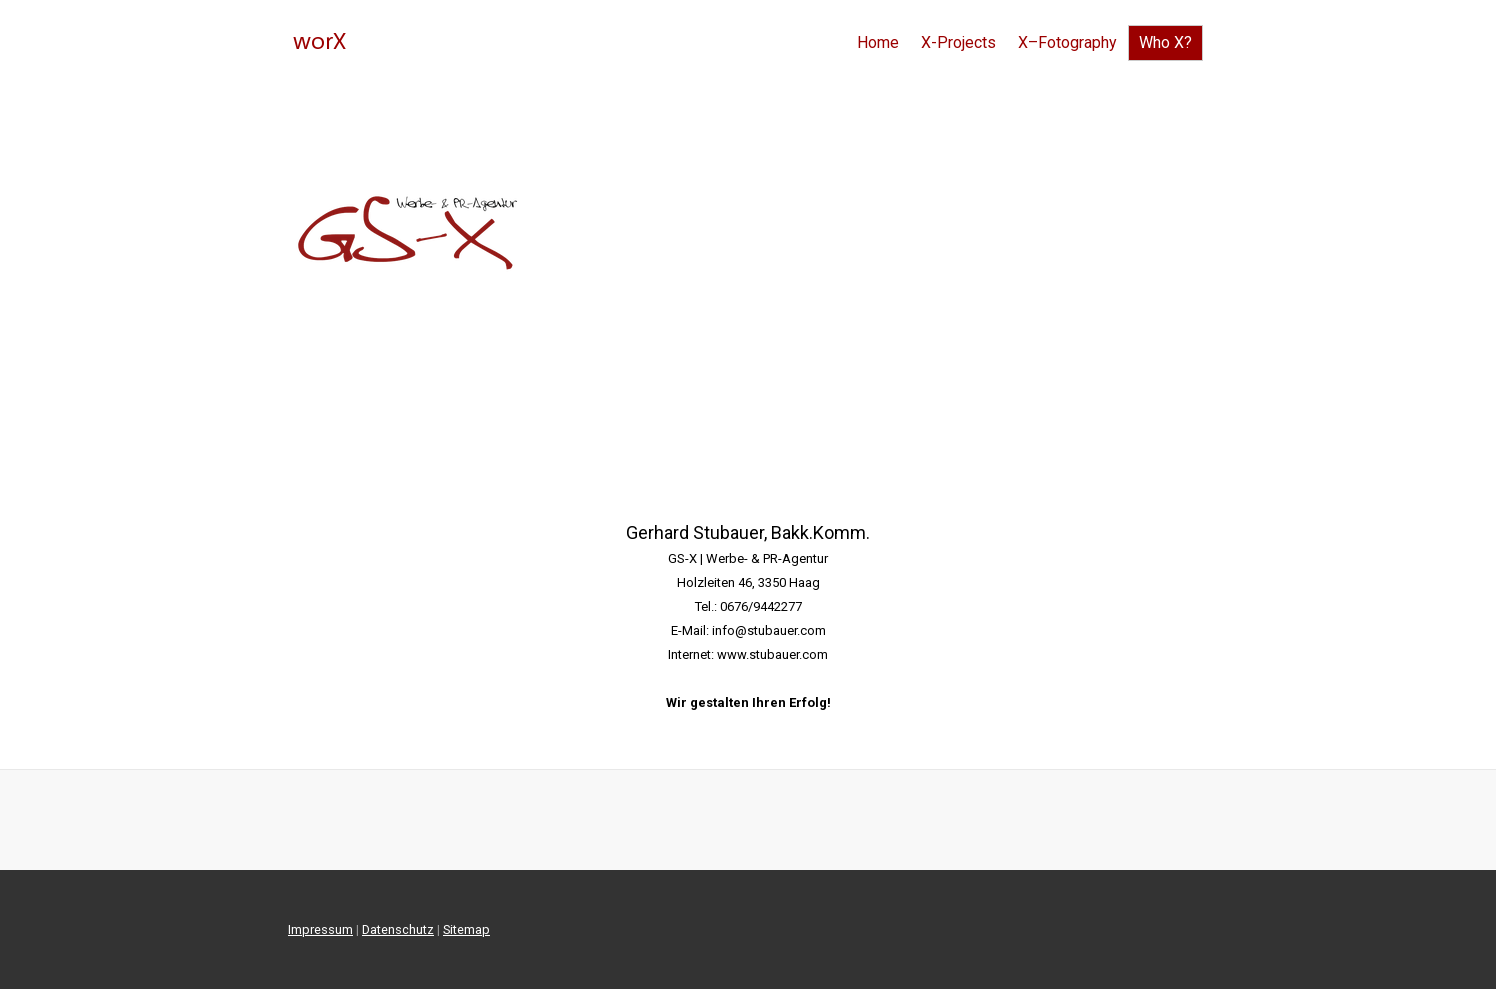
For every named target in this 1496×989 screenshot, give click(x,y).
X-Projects (958, 42)
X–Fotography (1067, 42)
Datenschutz (398, 929)
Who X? (1165, 42)
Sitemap (466, 929)
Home (878, 42)
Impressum (320, 929)
